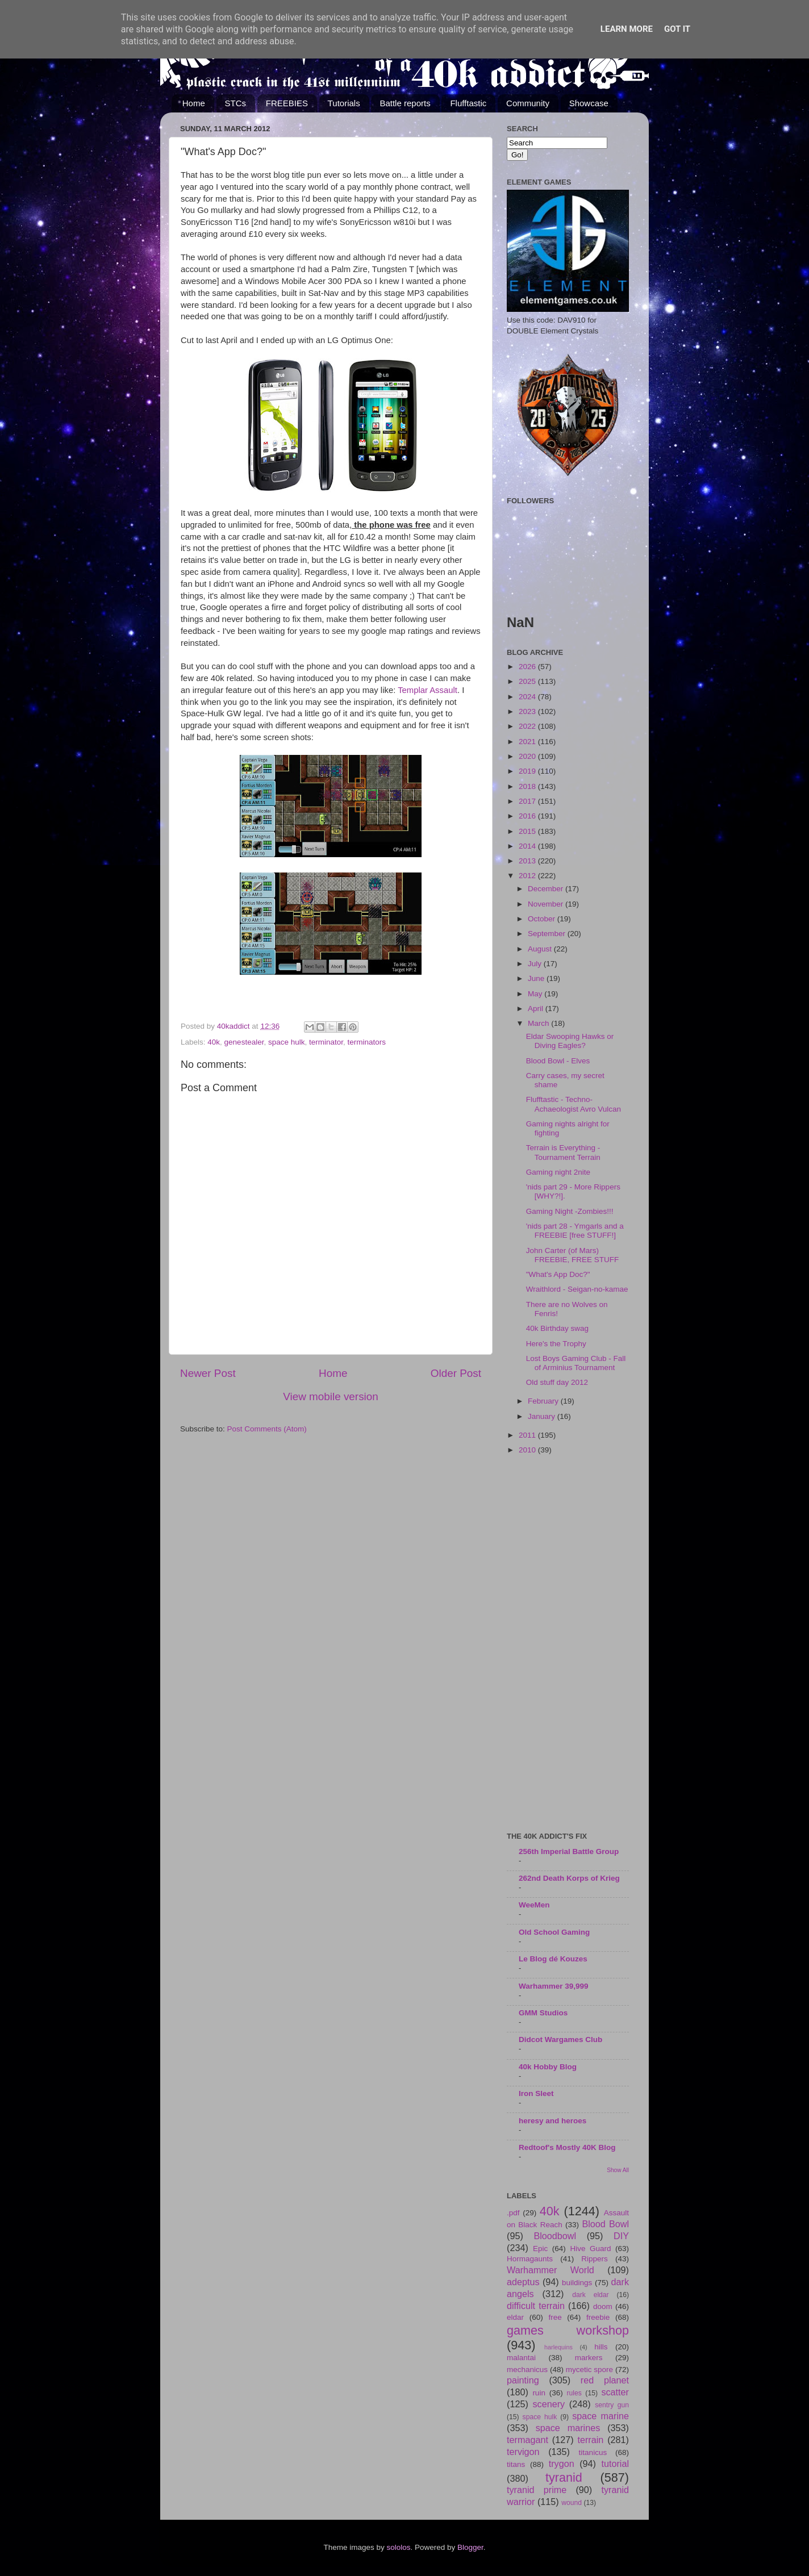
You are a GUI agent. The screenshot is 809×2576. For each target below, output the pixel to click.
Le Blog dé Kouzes (553, 1959)
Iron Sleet (536, 2093)
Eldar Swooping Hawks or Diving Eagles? (570, 1041)
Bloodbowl (554, 2236)
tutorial (615, 2463)
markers (589, 2357)
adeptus (523, 2282)
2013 (528, 861)
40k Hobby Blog (548, 2067)
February (544, 1401)
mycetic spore (589, 2369)
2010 (528, 1450)
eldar (515, 2317)
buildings (577, 2282)
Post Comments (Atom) (267, 1429)
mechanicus (527, 2369)
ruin (538, 2393)
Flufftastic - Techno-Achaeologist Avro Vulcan (573, 1104)
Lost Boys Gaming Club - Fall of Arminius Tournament (576, 1363)
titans (516, 2464)
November (546, 904)
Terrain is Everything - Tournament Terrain (563, 1152)
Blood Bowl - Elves (558, 1061)
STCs (236, 103)
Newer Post (208, 1373)
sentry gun (612, 2405)
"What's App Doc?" (558, 1274)
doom (602, 2306)
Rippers (594, 2258)
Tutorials (344, 103)
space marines (568, 2428)
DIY (621, 2236)
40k (213, 1042)
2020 (528, 756)
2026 (528, 666)
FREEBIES (287, 103)
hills (600, 2347)
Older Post (456, 1373)
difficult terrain (536, 2306)
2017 (528, 801)
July (536, 963)
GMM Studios (543, 2013)
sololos (398, 2547)
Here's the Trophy (556, 1343)
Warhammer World (550, 2270)
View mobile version (330, 1396)
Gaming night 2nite (558, 1172)
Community (527, 103)
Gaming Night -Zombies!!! (570, 1211)
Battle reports (405, 103)
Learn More (627, 29)
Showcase (588, 103)
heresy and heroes (552, 2120)
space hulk (286, 1042)
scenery (548, 2404)
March (539, 1023)
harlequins (558, 2347)
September (548, 933)
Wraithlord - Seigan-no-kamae (577, 1289)
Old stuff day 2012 (557, 1382)
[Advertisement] (568, 1644)
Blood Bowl (605, 2224)
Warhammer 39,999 (554, 1986)
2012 (528, 875)
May (536, 994)
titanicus (593, 2452)
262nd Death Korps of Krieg (569, 1878)
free (554, 2317)
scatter (615, 2392)
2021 (528, 741)
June (537, 978)
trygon (561, 2463)
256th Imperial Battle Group (569, 1851)
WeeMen (534, 1905)
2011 (528, 1435)
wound (571, 2503)
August (541, 949)
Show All (618, 2170)
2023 (528, 711)
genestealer (244, 1042)
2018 (528, 786)
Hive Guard (590, 2248)
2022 (528, 726)
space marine (600, 2416)
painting (523, 2380)
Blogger (470, 2547)
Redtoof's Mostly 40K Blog (567, 2147)
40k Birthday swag (557, 1328)
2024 (528, 696)
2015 (528, 831)
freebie (598, 2317)
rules (574, 2393)
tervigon (523, 2451)
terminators (367, 1042)
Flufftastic (468, 103)
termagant (527, 2440)
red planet (605, 2380)
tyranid (563, 2477)
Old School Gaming (554, 1932)
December (546, 888)
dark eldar (590, 2295)
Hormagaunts (530, 2258)
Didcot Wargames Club (560, 2039)
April (536, 1008)
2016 (528, 816)
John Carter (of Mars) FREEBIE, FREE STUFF (572, 1255)
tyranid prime (536, 2490)
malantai (521, 2357)
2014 (528, 846)
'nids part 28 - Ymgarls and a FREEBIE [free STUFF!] (575, 1230)
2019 (528, 771)
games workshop (568, 2330)
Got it (677, 29)
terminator (326, 1042)
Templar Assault (427, 690)
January (542, 1416)
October (542, 919)
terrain (590, 2440)
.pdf (513, 2212)
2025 (528, 681)
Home (193, 103)
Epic (540, 2248)
